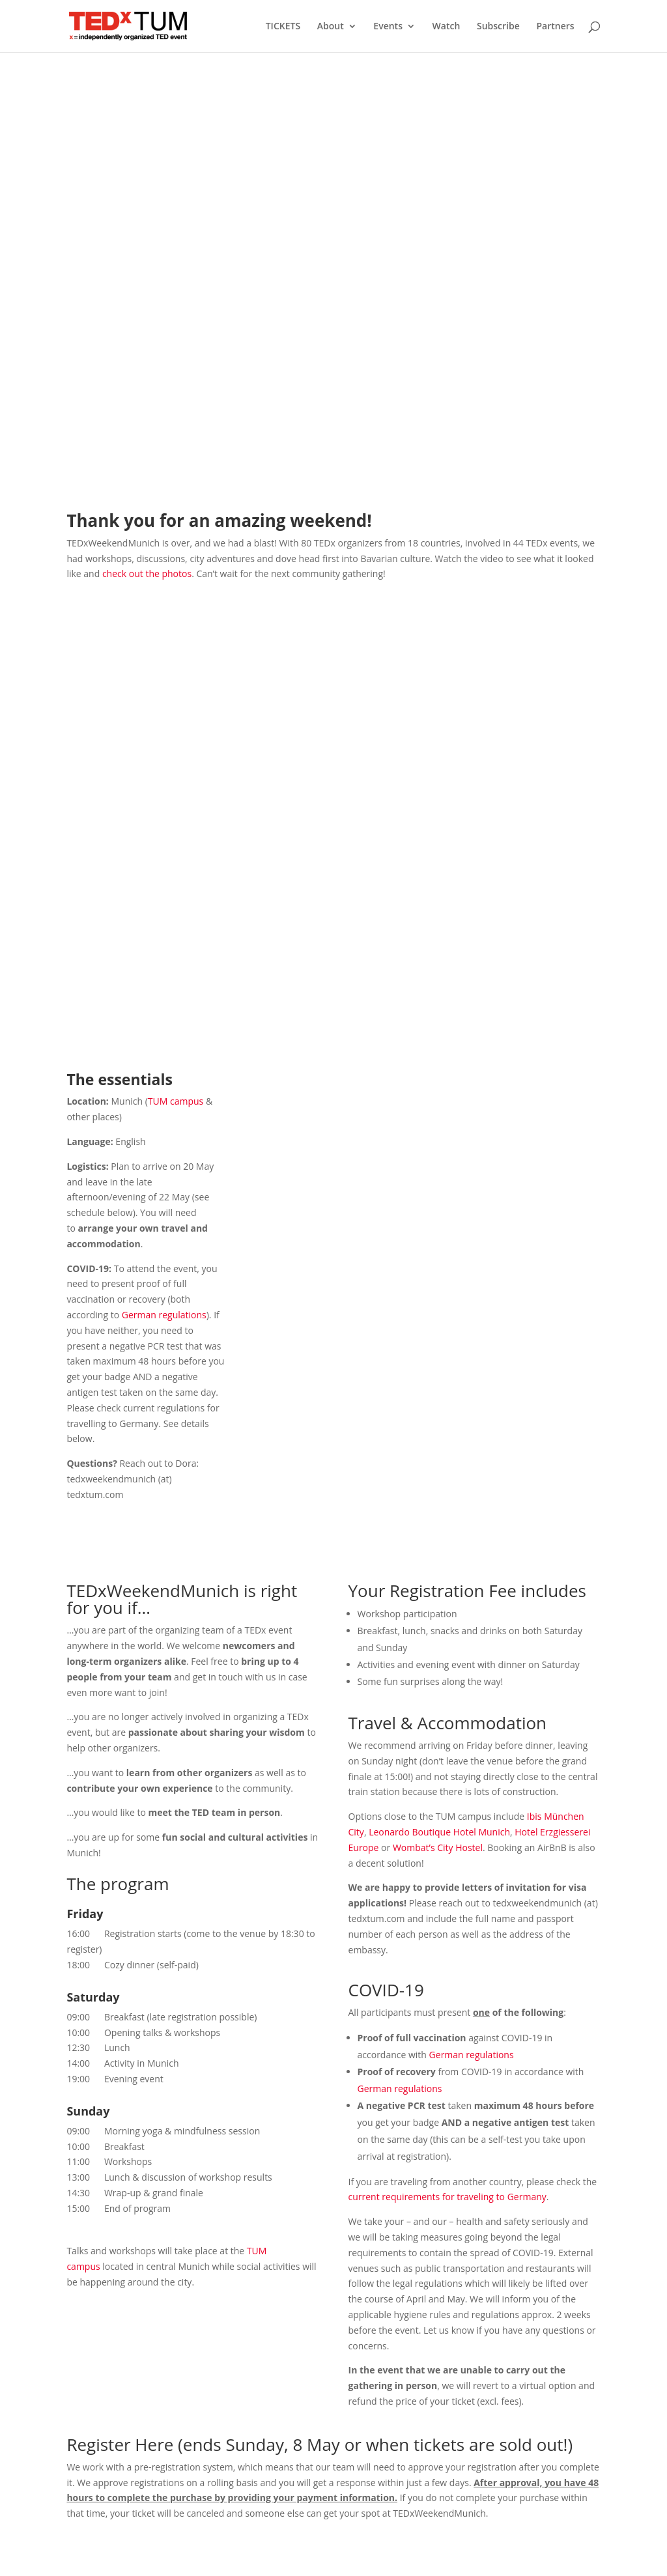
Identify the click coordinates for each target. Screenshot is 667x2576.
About (330, 26)
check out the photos (147, 573)
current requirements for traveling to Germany (447, 2196)
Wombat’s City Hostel (438, 1847)
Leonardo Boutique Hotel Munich (439, 1832)
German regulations (164, 1315)
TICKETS (283, 26)
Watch (447, 26)
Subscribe (498, 26)
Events (388, 26)
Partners (555, 26)
